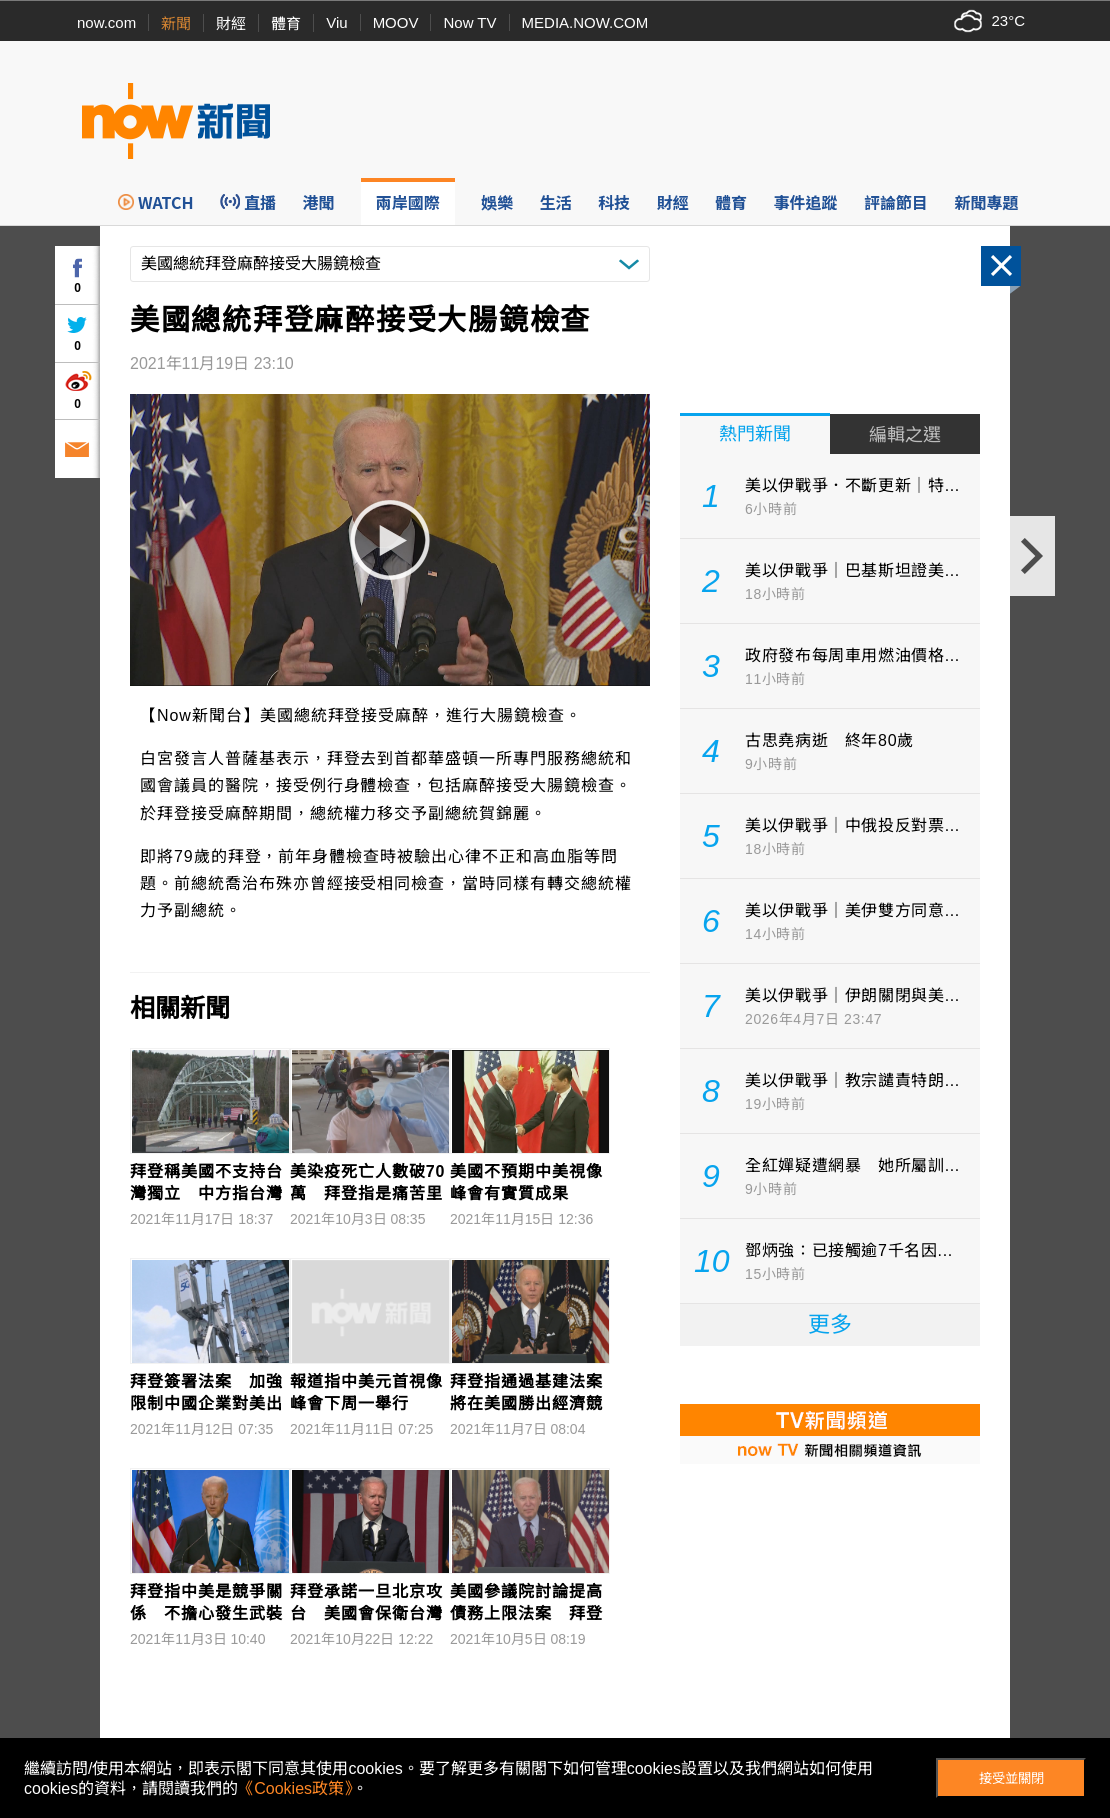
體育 (286, 23)
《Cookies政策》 (295, 1788)
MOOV (396, 22)
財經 (231, 23)
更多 (830, 1324)
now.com (106, 22)
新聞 (176, 23)
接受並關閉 (1011, 1778)
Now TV (469, 22)
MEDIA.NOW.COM (585, 22)
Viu (336, 22)
